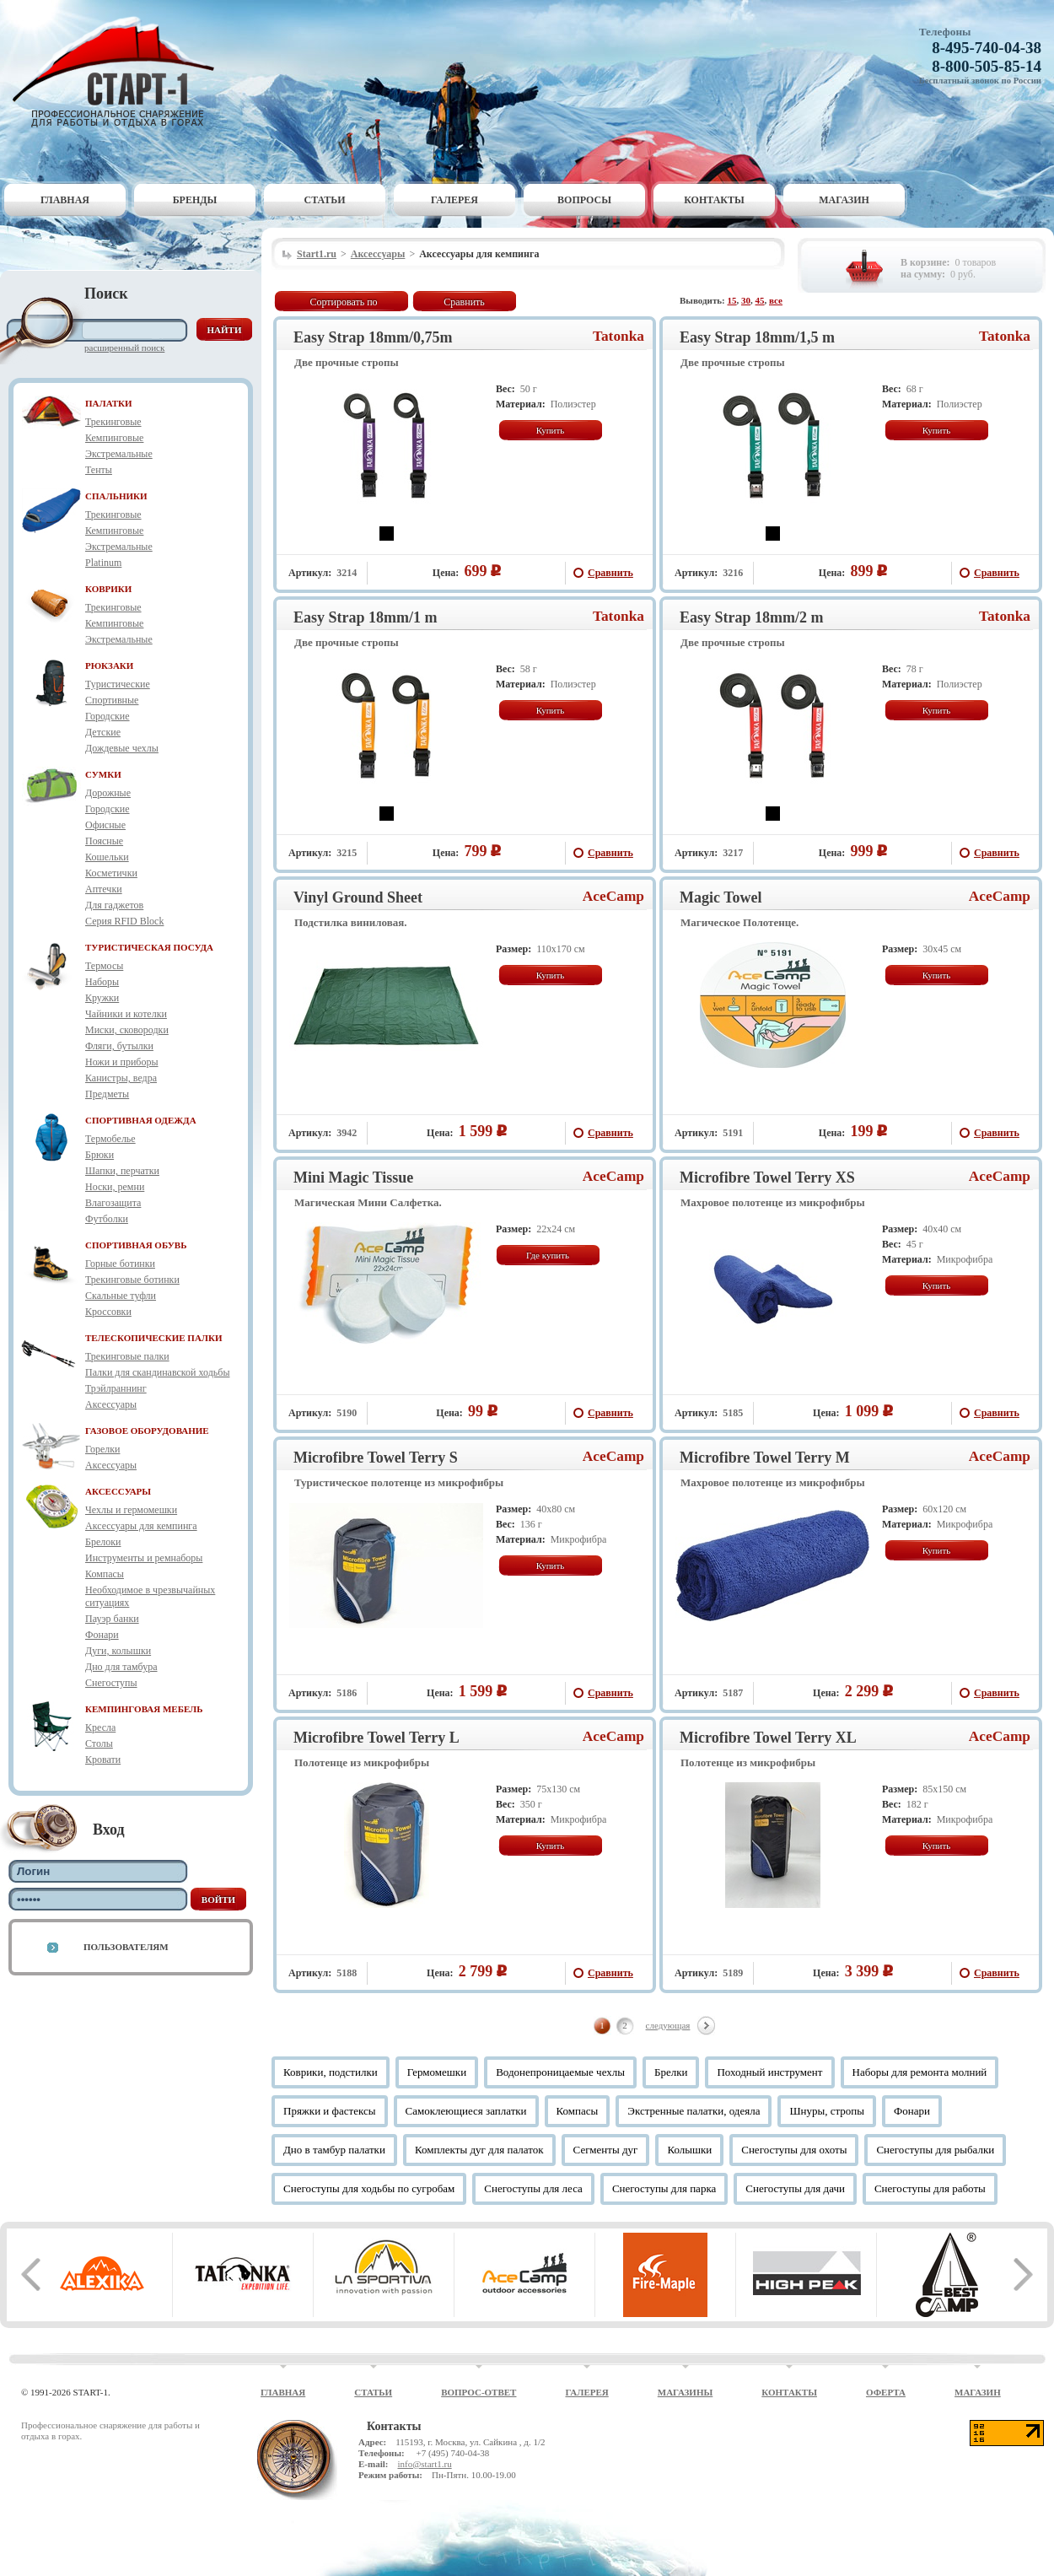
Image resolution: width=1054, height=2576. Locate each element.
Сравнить (464, 302)
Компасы (104, 1574)
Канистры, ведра (121, 1078)
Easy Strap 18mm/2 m (752, 617)
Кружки (102, 998)
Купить (550, 430)
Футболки (106, 1219)
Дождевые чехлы (122, 748)
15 (732, 300)
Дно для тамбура (121, 1667)
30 (745, 300)
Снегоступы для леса (533, 2188)
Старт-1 (120, 72)
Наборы (102, 982)
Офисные (105, 825)
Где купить (547, 1255)
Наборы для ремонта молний (919, 2072)
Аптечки (103, 889)
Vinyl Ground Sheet (357, 897)
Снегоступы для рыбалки (935, 2149)
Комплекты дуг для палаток (479, 2149)
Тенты (98, 470)
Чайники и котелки (126, 1014)
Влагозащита (113, 1203)
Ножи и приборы (122, 1062)
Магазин (844, 200)
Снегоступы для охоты (794, 2149)
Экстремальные (119, 454)
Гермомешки (436, 2072)
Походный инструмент (769, 2072)
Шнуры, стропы (826, 2110)
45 (760, 300)
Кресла (100, 1727)
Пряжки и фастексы (329, 2110)
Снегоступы (111, 1683)
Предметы (107, 1094)
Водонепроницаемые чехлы (560, 2072)
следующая (668, 2025)
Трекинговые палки (127, 1356)
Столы (99, 1743)
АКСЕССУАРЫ (118, 1491)
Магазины (685, 2392)
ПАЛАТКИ (108, 403)
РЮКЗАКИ (109, 665)
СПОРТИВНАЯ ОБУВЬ (135, 1245)
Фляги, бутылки (119, 1046)
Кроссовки (108, 1312)
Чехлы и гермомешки (131, 1510)
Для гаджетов (114, 905)
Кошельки (107, 857)
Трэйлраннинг (116, 1388)
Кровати (103, 1759)
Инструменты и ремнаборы (143, 1558)
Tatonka (618, 336)
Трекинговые (113, 422)
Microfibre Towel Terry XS (767, 1177)
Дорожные (108, 793)
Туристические (117, 684)
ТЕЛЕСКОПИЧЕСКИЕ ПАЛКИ (154, 1338)
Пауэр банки (112, 1619)
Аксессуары (111, 1404)
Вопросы (584, 200)
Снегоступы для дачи (795, 2188)
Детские (103, 732)
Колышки (689, 2149)
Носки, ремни (114, 1187)
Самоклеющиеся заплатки (466, 2110)
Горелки (102, 1449)
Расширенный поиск (124, 347)
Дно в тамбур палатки (334, 2149)
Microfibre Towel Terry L (376, 1737)
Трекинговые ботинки (132, 1279)
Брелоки (103, 1542)
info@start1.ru (424, 2464)
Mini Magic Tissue (353, 1177)
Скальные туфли (120, 1295)
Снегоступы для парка (664, 2188)
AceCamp (613, 896)
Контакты (714, 200)
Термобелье (110, 1139)
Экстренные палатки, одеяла (693, 2110)
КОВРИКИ (108, 589)
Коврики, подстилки (330, 2072)
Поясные (104, 841)
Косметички (111, 873)
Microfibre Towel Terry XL (768, 1737)
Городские (107, 716)
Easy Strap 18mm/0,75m (373, 337)
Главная (64, 200)
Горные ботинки (120, 1263)
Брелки (671, 2072)
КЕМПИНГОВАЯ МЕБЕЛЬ (144, 1709)
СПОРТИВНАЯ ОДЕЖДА (140, 1120)
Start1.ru (316, 254)
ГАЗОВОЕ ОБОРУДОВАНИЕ (147, 1430)
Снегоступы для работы (930, 2188)
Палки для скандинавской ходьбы (157, 1372)
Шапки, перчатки (122, 1171)
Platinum (103, 563)
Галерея (454, 200)
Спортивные (111, 700)
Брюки (99, 1155)
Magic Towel (721, 897)
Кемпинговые (114, 438)
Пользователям (126, 1947)
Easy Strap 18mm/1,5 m (757, 337)
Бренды (195, 200)
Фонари (102, 1635)
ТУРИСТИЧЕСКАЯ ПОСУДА (149, 947)
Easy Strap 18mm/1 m (365, 617)
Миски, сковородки (127, 1030)
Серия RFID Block (124, 921)
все (775, 300)
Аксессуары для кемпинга (141, 1526)
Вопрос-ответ (478, 2392)
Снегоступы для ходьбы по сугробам (368, 2188)
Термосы (104, 966)
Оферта (886, 2392)
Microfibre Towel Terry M (765, 1457)
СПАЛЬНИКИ (116, 496)
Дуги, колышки (118, 1651)
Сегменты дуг (605, 2149)
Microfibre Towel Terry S (375, 1457)
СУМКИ (103, 774)
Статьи (325, 200)
